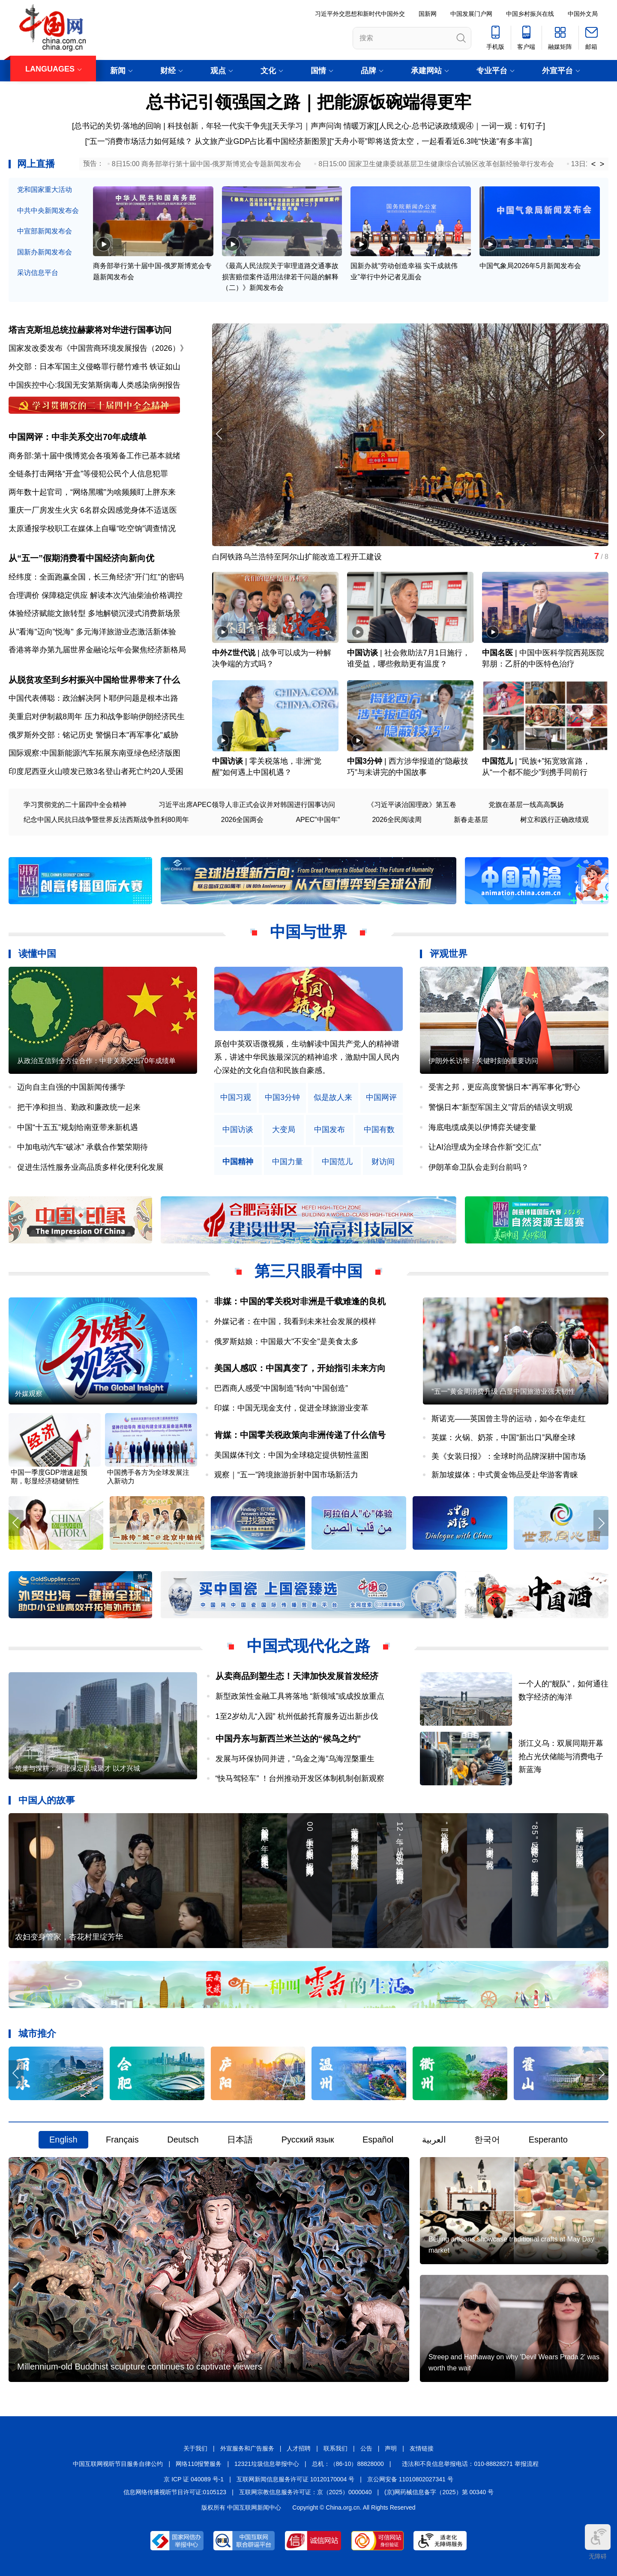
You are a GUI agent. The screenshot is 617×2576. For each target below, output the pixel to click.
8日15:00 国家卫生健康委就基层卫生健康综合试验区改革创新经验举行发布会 (436, 163)
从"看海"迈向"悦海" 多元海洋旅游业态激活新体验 (92, 632)
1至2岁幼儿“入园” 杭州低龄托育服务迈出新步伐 (297, 1716)
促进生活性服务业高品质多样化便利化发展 (90, 1167)
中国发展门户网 (471, 13)
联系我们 (335, 2448)
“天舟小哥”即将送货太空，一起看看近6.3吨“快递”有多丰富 (431, 141)
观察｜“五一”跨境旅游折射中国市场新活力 (286, 1474)
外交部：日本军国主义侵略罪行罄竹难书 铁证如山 (94, 366)
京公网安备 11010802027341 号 (410, 2479)
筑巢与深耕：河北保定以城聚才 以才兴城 (77, 1768)
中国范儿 (497, 761)
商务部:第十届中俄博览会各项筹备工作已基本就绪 (94, 455)
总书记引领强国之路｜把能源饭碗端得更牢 (308, 102)
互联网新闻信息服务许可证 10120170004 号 (295, 2479)
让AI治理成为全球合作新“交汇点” (484, 1147)
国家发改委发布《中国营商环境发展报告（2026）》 (98, 348)
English (63, 2139)
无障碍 (598, 2542)
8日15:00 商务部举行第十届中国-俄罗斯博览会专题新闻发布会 (207, 163)
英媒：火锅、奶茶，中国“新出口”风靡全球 (503, 1437)
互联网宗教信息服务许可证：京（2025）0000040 (305, 2492)
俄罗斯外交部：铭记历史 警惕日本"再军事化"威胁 (93, 735)
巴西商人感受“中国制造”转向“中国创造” (281, 1388)
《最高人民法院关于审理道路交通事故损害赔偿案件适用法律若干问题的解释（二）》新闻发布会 (280, 276)
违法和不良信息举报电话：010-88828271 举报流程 (470, 2463)
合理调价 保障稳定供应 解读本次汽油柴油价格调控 (96, 595)
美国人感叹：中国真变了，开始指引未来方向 (300, 1368)
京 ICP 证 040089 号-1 (194, 2479)
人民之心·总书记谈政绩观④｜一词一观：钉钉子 (461, 126)
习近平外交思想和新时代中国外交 (360, 13)
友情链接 (422, 2448)
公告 (366, 2448)
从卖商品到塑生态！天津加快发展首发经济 (297, 1676)
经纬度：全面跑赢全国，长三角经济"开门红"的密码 (96, 577)
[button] (600, 434)
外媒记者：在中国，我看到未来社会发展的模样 (295, 1321)
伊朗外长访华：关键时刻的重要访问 (483, 1060)
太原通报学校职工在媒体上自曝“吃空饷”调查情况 (92, 528)
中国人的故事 (46, 1800)
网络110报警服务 (199, 2463)
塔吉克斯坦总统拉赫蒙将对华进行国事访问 (90, 330)
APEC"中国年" (318, 819)
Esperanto (548, 2139)
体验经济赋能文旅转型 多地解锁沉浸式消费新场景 (94, 613)
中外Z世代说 (233, 652)
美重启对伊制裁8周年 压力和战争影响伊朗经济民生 (97, 716)
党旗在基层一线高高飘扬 (526, 804)
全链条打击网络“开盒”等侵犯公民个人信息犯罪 (88, 473)
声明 (391, 2448)
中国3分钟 (364, 761)
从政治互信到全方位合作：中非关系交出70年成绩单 (96, 1060)
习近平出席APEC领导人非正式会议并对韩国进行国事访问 (247, 804)
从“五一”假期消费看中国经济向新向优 (81, 558)
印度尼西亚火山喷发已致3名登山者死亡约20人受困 (96, 771)
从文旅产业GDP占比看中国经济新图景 (261, 141)
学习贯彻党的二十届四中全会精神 (75, 804)
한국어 (487, 2139)
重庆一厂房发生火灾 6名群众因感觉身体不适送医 (93, 510)
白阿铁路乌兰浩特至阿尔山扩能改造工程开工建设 (297, 557)
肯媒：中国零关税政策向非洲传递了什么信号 (300, 1435)
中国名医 (497, 652)
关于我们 (195, 2448)
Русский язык (308, 2139)
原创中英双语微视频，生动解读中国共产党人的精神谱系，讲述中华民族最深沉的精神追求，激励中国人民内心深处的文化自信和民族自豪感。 (306, 1057)
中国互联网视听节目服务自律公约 (118, 2463)
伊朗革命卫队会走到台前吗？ (478, 1167)
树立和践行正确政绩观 (554, 819)
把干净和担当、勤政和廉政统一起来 (79, 1107)
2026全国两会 (242, 819)
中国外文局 (583, 13)
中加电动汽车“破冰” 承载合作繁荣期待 (82, 1147)
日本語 (240, 2139)
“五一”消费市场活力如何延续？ (139, 141)
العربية (434, 2139)
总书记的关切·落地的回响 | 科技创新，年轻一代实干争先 (171, 126)
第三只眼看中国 (308, 1271)
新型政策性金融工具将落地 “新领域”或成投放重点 (300, 1696)
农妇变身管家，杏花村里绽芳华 (69, 1937)
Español (377, 2139)
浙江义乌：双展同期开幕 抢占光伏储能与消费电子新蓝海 (560, 1756)
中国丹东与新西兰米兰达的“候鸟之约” (288, 1738)
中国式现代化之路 (308, 1646)
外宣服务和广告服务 (247, 2448)
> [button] (602, 164)
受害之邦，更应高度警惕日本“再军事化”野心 (504, 1087)
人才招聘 (299, 2448)
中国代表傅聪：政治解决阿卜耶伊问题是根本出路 (93, 698)
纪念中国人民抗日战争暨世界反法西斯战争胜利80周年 (106, 819)
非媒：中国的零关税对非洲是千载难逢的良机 (300, 1301)
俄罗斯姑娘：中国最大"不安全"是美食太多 (286, 1341)
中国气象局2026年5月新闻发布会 (530, 265)
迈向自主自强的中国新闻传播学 (71, 1087)
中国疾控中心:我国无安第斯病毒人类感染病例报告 (94, 385)
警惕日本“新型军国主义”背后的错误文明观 (500, 1107)
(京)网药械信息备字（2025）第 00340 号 (439, 2492)
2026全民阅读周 (397, 819)
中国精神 (237, 1162)
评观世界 (448, 953)
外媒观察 (28, 1393)
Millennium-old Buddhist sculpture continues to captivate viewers (139, 2366)
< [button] (593, 164)
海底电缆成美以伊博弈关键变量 (482, 1127)
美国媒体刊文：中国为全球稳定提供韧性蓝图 (291, 1455)
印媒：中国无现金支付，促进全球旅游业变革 (291, 1408)
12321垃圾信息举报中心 (266, 2463)
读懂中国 (37, 953)
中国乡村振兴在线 (530, 13)
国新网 (428, 13)
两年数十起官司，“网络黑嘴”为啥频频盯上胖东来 (92, 492)
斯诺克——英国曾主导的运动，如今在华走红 (508, 1418)
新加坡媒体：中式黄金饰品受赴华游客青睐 (504, 1474)
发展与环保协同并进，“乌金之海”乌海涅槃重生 (295, 1758)
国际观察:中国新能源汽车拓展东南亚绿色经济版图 (94, 753)
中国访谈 (362, 652)
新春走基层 (471, 819)
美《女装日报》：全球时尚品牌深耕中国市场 (508, 1456)
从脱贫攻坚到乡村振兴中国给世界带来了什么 (94, 679)
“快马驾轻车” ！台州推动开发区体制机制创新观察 (300, 1778)
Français (122, 2139)
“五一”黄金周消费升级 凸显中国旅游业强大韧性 (503, 1391)
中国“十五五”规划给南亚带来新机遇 (77, 1127)
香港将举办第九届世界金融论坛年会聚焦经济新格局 (97, 649)
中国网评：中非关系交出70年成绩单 (78, 437)
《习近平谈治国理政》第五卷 (411, 804)
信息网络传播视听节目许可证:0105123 (174, 2492)
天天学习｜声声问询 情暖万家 (323, 126)
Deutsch (182, 2139)
